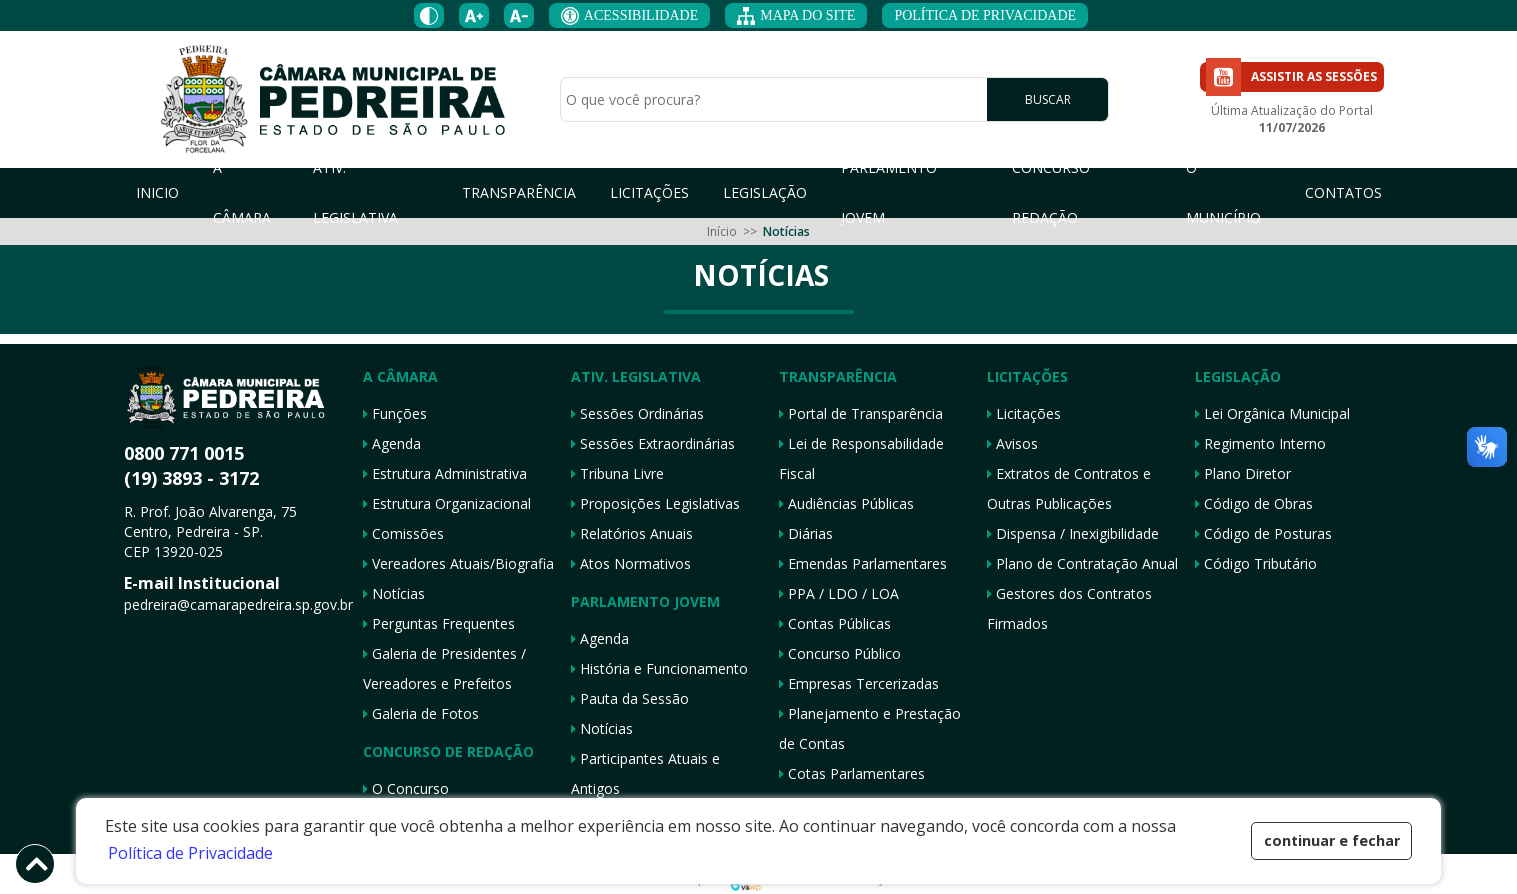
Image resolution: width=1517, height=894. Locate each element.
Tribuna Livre (617, 473)
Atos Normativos (631, 563)
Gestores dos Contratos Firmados (1069, 608)
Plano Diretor (1243, 473)
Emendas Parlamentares (863, 563)
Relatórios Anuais (632, 533)
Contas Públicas (835, 623)
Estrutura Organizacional (447, 503)
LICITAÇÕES (649, 192)
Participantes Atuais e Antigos (645, 773)
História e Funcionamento (659, 668)
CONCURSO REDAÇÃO (1051, 193)
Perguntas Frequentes (439, 623)
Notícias (394, 593)
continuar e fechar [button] (1332, 840)
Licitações (1024, 413)
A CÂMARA (242, 193)
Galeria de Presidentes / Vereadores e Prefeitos (444, 668)
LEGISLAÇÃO (765, 192)
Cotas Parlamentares (852, 773)
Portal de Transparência (861, 413)
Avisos (1012, 443)
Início (722, 231)
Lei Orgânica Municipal (1272, 413)
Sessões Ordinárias (637, 413)
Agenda (392, 443)
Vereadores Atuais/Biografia (458, 563)
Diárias (806, 533)
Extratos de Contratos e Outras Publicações (1069, 488)
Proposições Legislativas (655, 503)
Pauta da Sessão (630, 698)
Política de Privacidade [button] (190, 853)
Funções (395, 413)
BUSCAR (1048, 100)
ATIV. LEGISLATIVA (355, 193)
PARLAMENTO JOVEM (889, 193)
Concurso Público (840, 653)
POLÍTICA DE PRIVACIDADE (985, 15)
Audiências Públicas (846, 503)
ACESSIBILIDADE (629, 16)
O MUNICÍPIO (1223, 193)
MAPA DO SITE (796, 16)
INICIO (157, 192)
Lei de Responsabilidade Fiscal (861, 458)
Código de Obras (1254, 503)
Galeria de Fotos (421, 713)
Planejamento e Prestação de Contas (870, 728)
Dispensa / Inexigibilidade (1073, 533)
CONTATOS (1343, 192)
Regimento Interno (1260, 443)
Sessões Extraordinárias (653, 443)
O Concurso (406, 788)
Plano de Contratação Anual (1082, 563)
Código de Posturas (1263, 533)
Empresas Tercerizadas (859, 683)
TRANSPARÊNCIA (519, 192)
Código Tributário (1256, 563)
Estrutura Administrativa (445, 473)
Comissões (403, 533)
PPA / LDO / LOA (839, 593)
